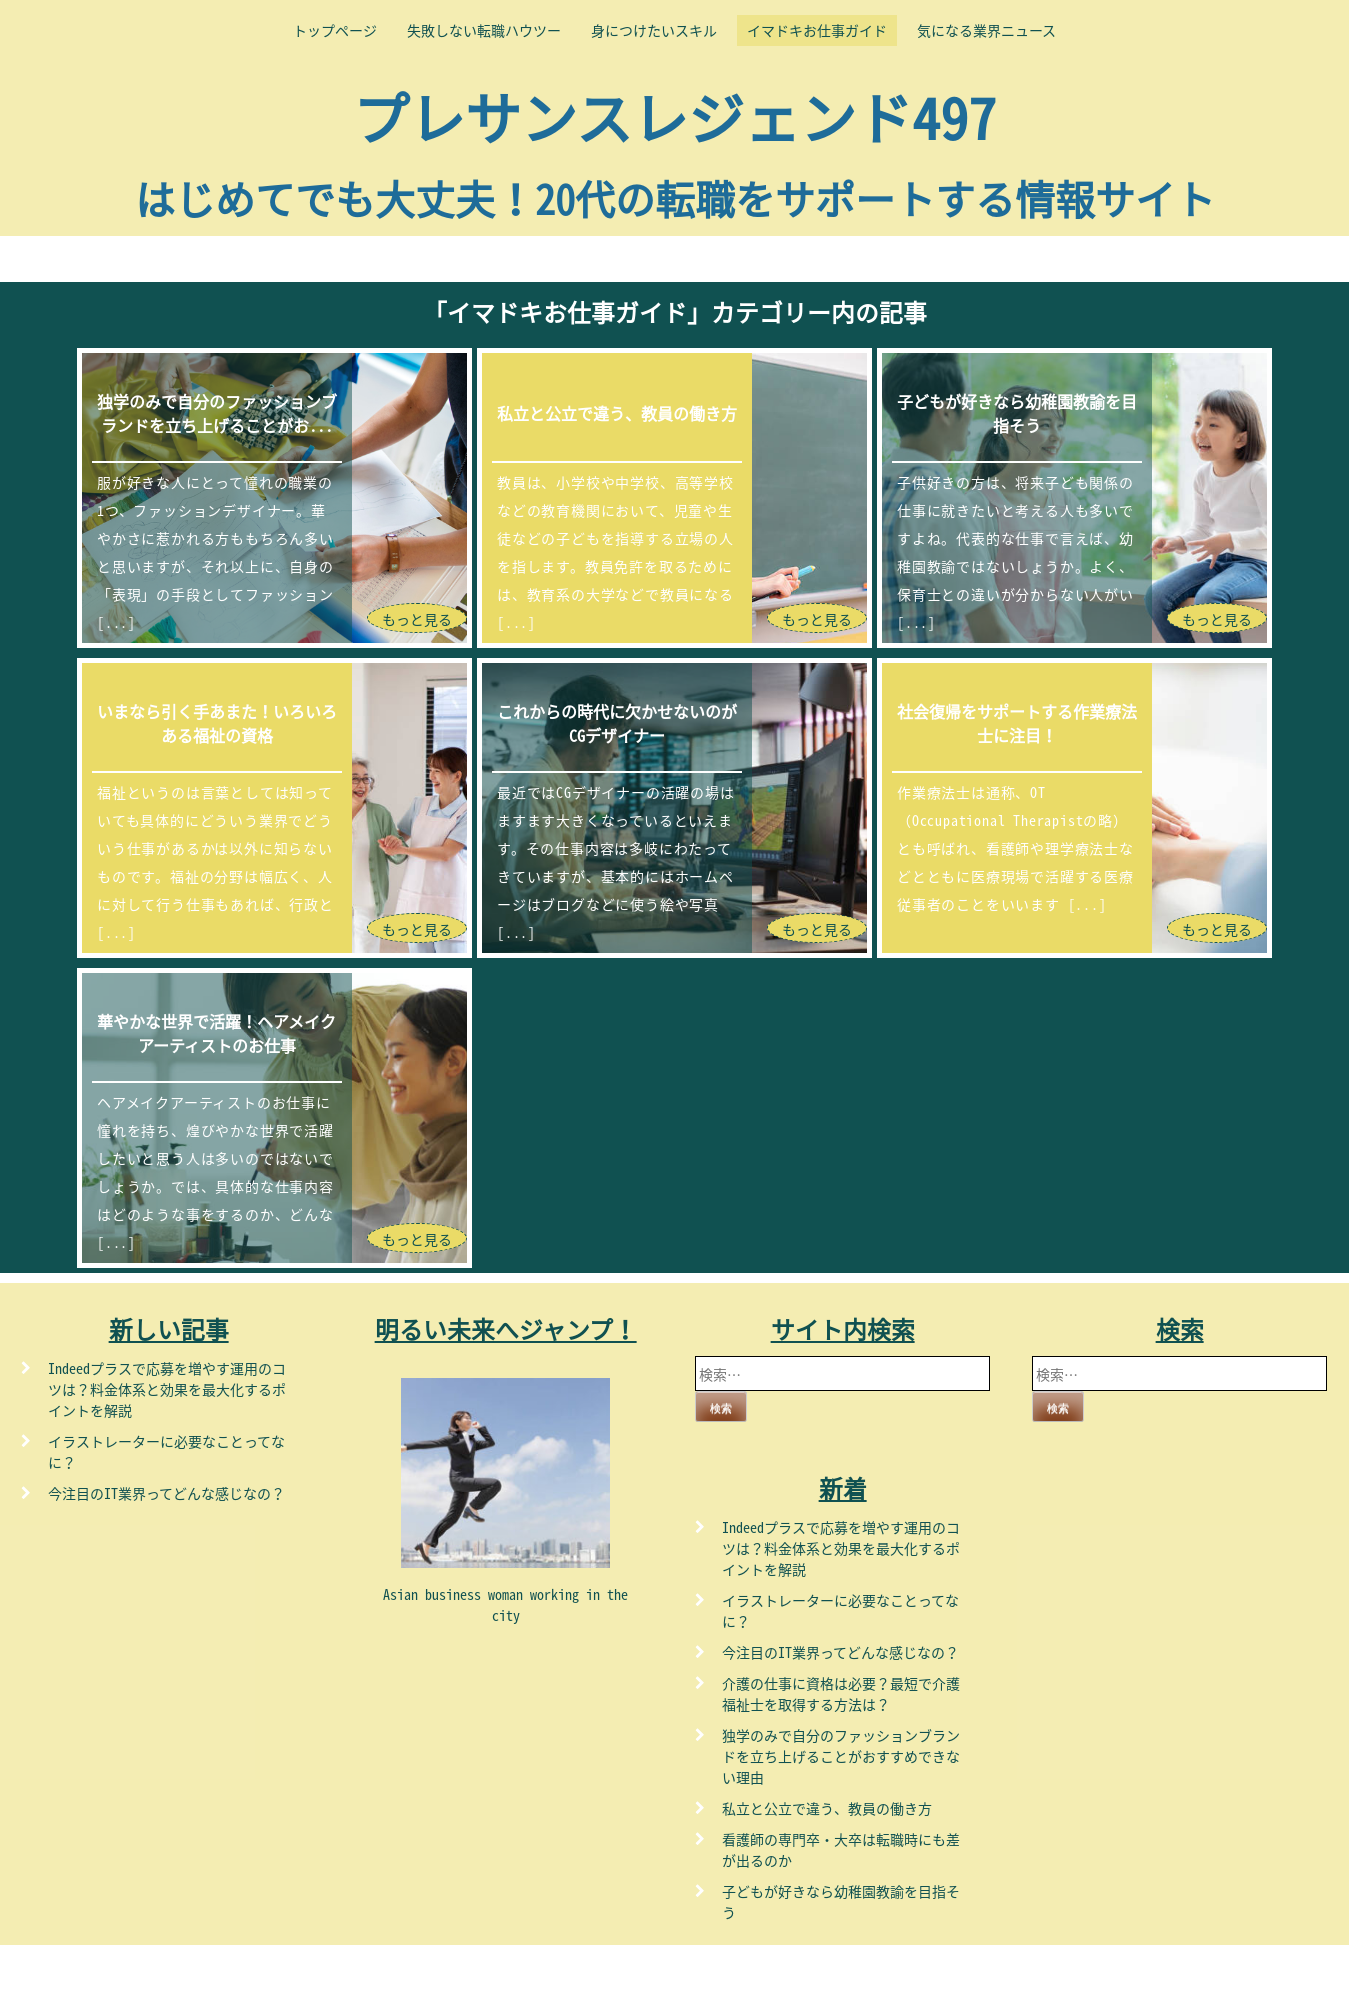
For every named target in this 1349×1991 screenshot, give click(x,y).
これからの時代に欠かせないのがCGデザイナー (617, 723)
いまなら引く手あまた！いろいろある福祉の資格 (217, 723)
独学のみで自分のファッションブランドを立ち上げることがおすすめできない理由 (841, 1756)
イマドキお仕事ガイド (817, 30)
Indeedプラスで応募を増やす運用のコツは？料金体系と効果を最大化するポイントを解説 (167, 1389)
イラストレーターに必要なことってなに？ (166, 1451)
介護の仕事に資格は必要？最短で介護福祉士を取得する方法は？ (841, 1693)
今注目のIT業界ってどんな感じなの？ (166, 1493)
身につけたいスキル (654, 30)
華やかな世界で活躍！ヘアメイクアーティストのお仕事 (216, 1033)
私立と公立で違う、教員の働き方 (617, 413)
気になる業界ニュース (986, 30)
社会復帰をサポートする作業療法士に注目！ (1017, 723)
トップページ (335, 30)
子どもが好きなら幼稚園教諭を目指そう (1017, 413)
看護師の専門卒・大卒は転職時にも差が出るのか (841, 1849)
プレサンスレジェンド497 (674, 116)
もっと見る (417, 619)
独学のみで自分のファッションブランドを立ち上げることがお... (217, 413)
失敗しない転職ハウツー (484, 30)
